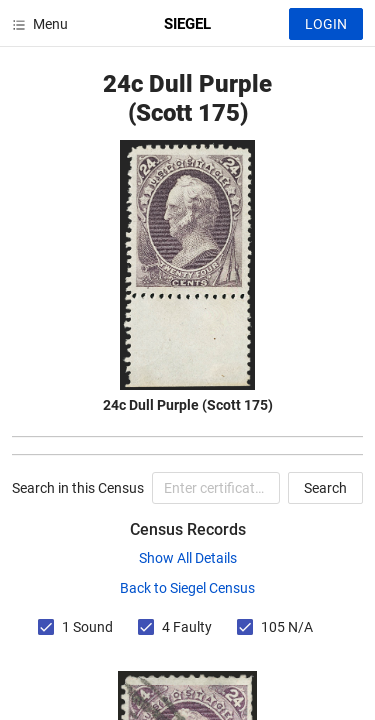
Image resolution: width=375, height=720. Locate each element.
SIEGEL (187, 24)
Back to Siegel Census (187, 588)
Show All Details (188, 558)
